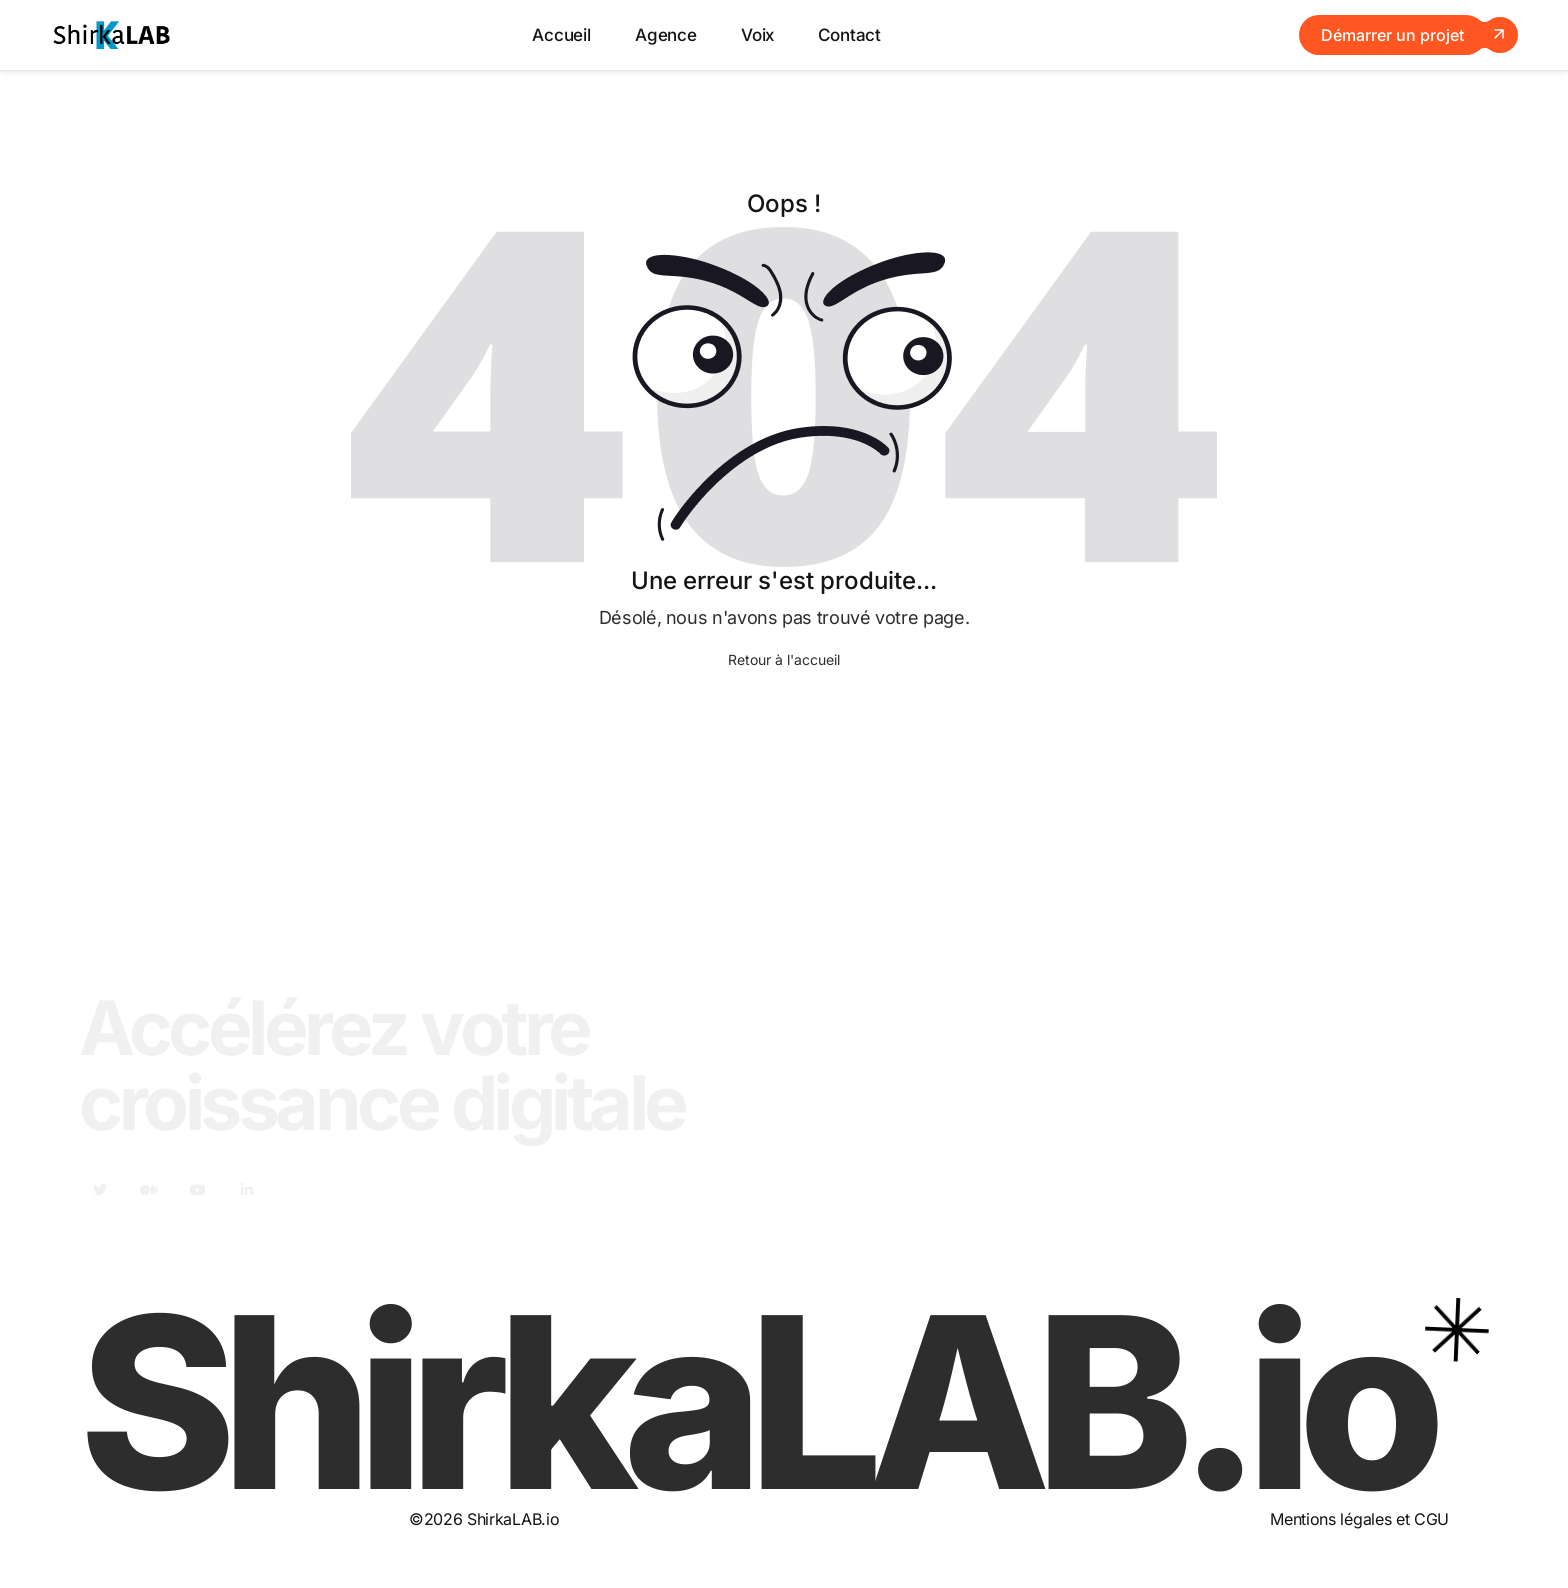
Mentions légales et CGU (1359, 1519)
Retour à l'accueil (784, 659)
